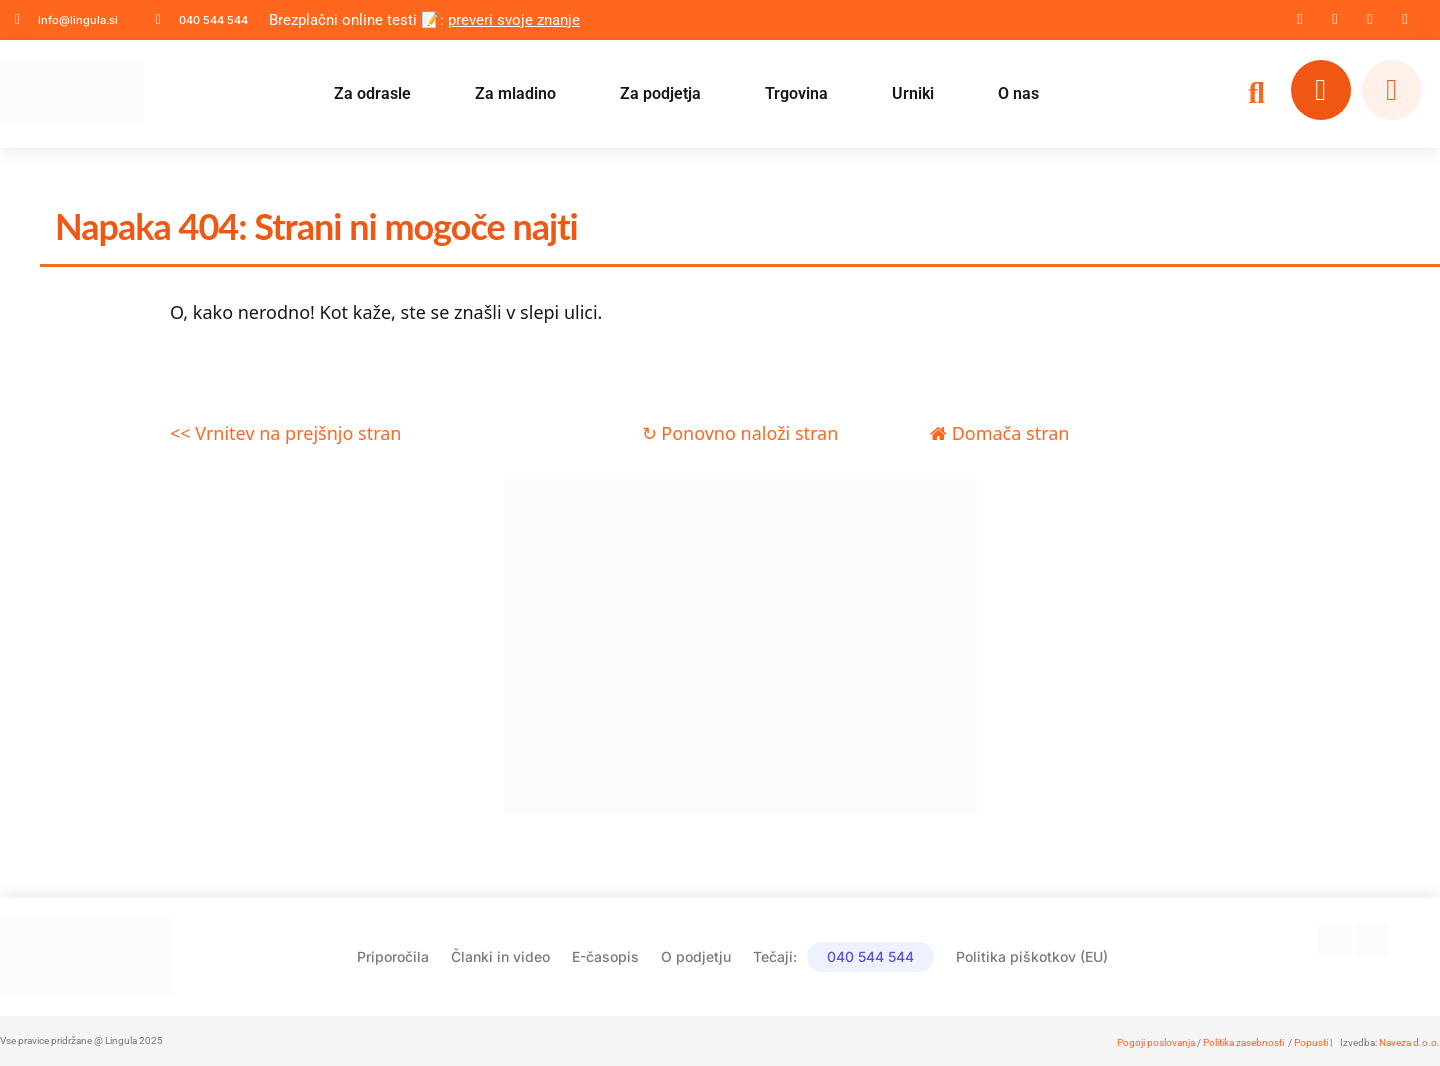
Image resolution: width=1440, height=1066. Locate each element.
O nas (1018, 93)
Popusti (1311, 1042)
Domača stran (999, 433)
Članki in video (500, 956)
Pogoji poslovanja (1156, 1042)
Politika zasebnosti (1243, 1042)
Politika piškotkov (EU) (1032, 956)
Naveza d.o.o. (1409, 1042)
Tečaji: (843, 957)
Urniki (913, 93)
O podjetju (696, 956)
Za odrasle (372, 93)
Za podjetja (660, 93)
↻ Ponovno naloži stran (740, 433)
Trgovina (796, 93)
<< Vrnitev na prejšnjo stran (285, 433)
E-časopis (605, 956)
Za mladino (515, 93)
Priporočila (393, 956)
